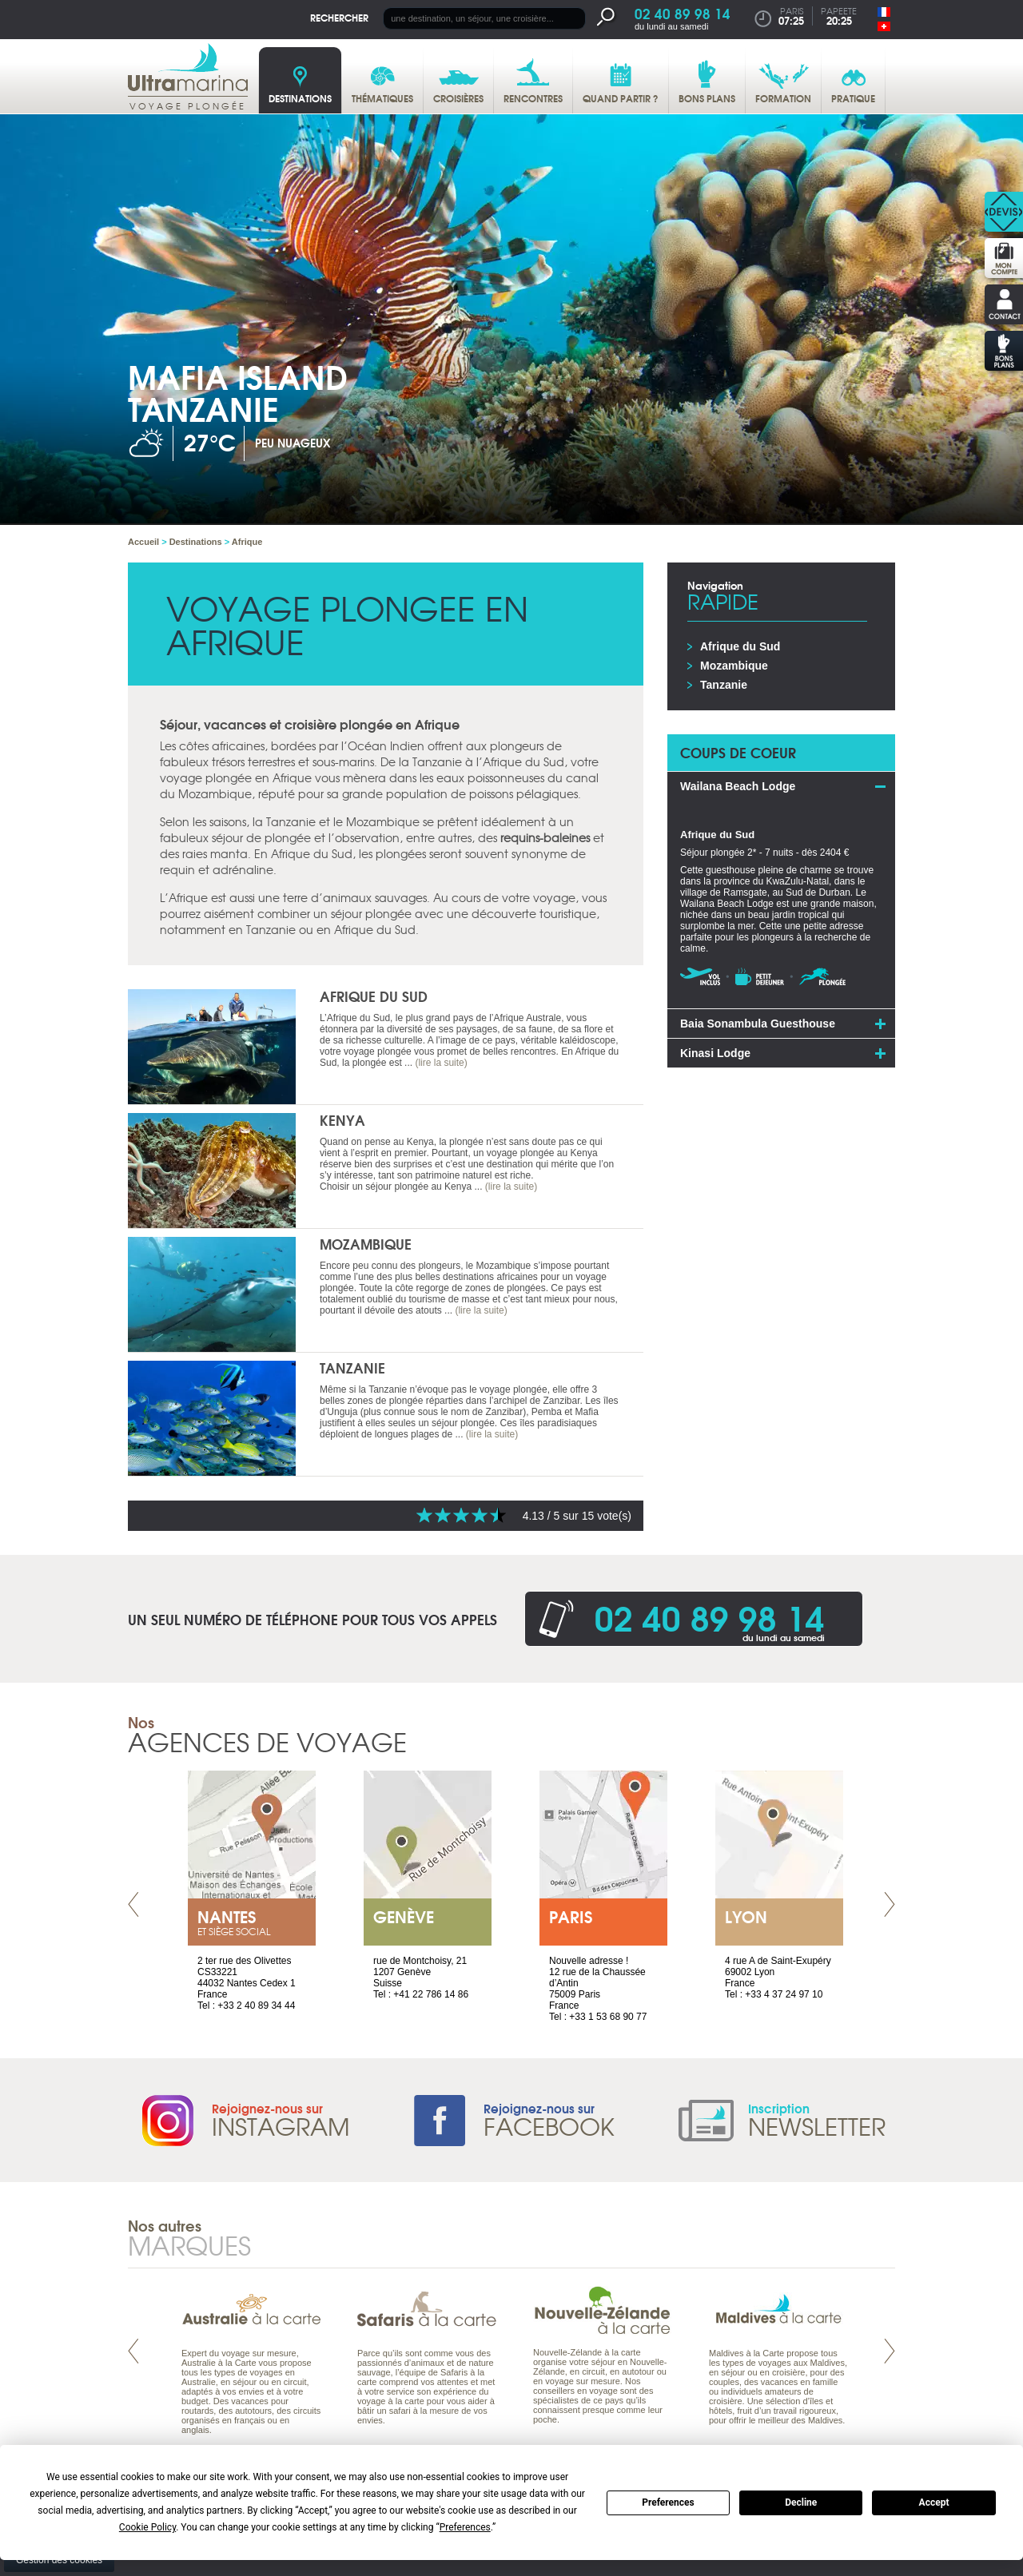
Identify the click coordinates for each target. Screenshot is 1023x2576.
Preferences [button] (465, 2527)
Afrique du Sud (374, 996)
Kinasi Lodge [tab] (715, 1053)
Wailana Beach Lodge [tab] (737, 786)
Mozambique (366, 1243)
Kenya (342, 1120)
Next (889, 1904)
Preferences (668, 2502)
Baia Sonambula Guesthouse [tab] (757, 1023)
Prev (133, 1904)
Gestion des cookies (59, 2560)
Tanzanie (352, 1367)
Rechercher (339, 17)
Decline (801, 2502)
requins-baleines (545, 837)
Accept (934, 2502)
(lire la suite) (441, 1062)
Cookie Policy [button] (147, 2527)
